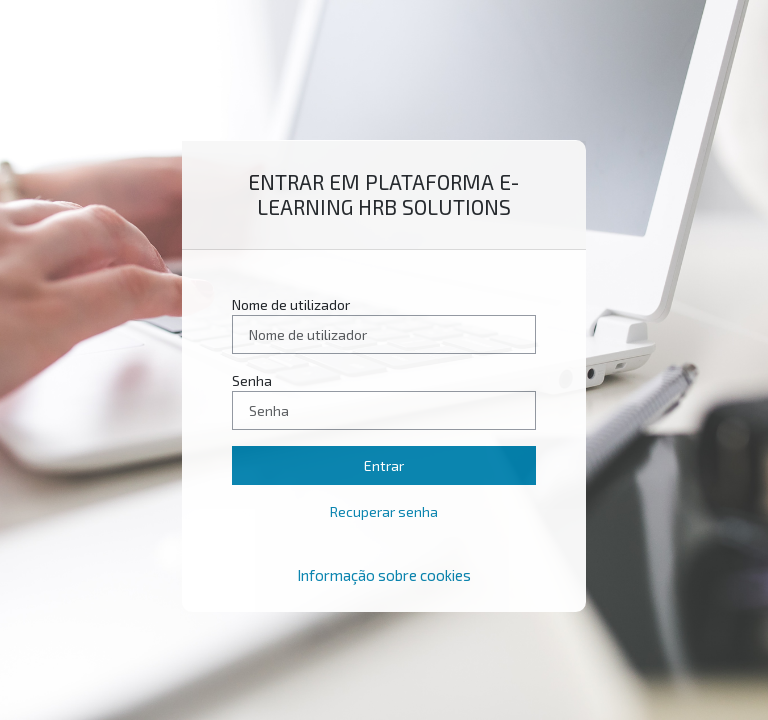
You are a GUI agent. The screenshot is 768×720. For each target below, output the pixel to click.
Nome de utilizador (291, 304)
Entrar (384, 465)
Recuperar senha (384, 511)
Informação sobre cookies (384, 575)
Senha (252, 380)
